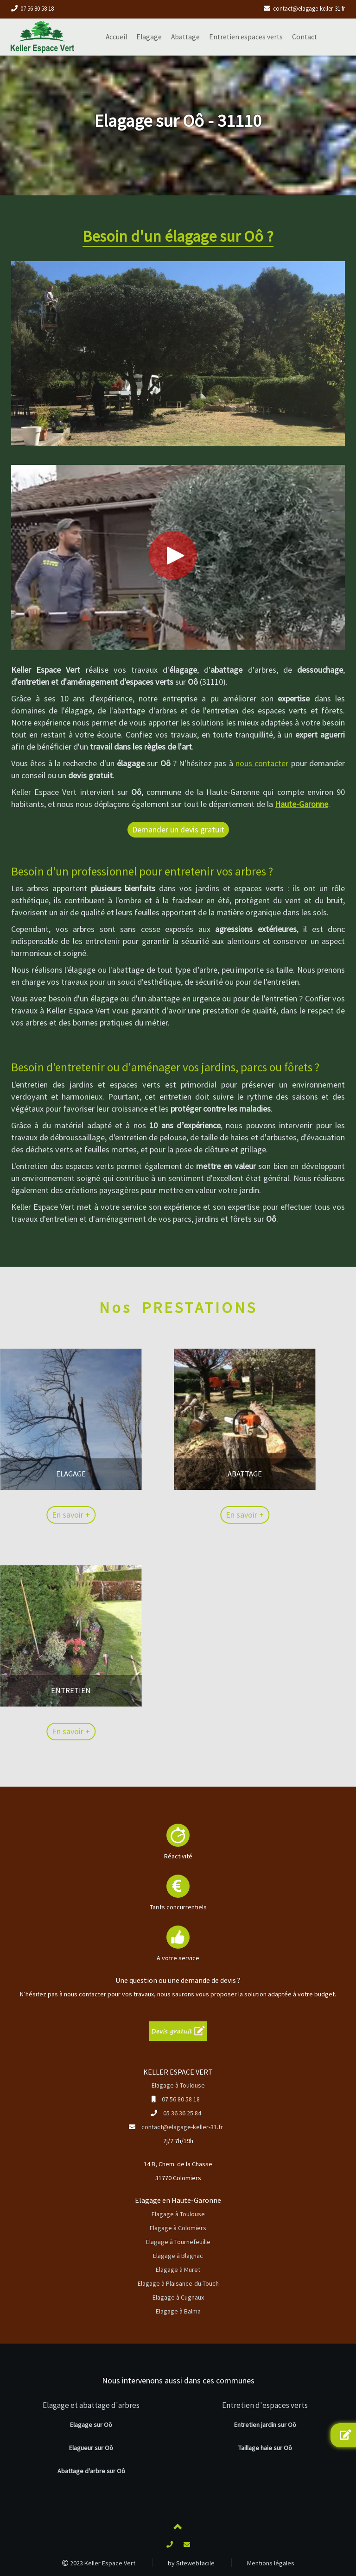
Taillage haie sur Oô (265, 2448)
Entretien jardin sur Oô (265, 2424)
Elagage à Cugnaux (178, 2297)
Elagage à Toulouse (178, 2085)
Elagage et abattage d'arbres (91, 2405)
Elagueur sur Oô (91, 2448)
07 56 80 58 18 (37, 9)
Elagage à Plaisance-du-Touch (178, 2283)
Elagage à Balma (178, 2311)
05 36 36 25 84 (182, 2113)
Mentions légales (270, 2563)
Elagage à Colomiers (178, 2228)
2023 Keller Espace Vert (98, 2563)
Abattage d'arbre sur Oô (91, 2471)
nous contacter (261, 763)
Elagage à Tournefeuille (178, 2242)
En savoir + (176, 1514)
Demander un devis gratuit (178, 829)
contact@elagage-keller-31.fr (309, 9)
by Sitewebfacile (191, 2563)
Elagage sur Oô (91, 2424)
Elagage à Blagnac (178, 2255)
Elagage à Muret (178, 2269)
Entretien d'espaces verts (265, 2405)
